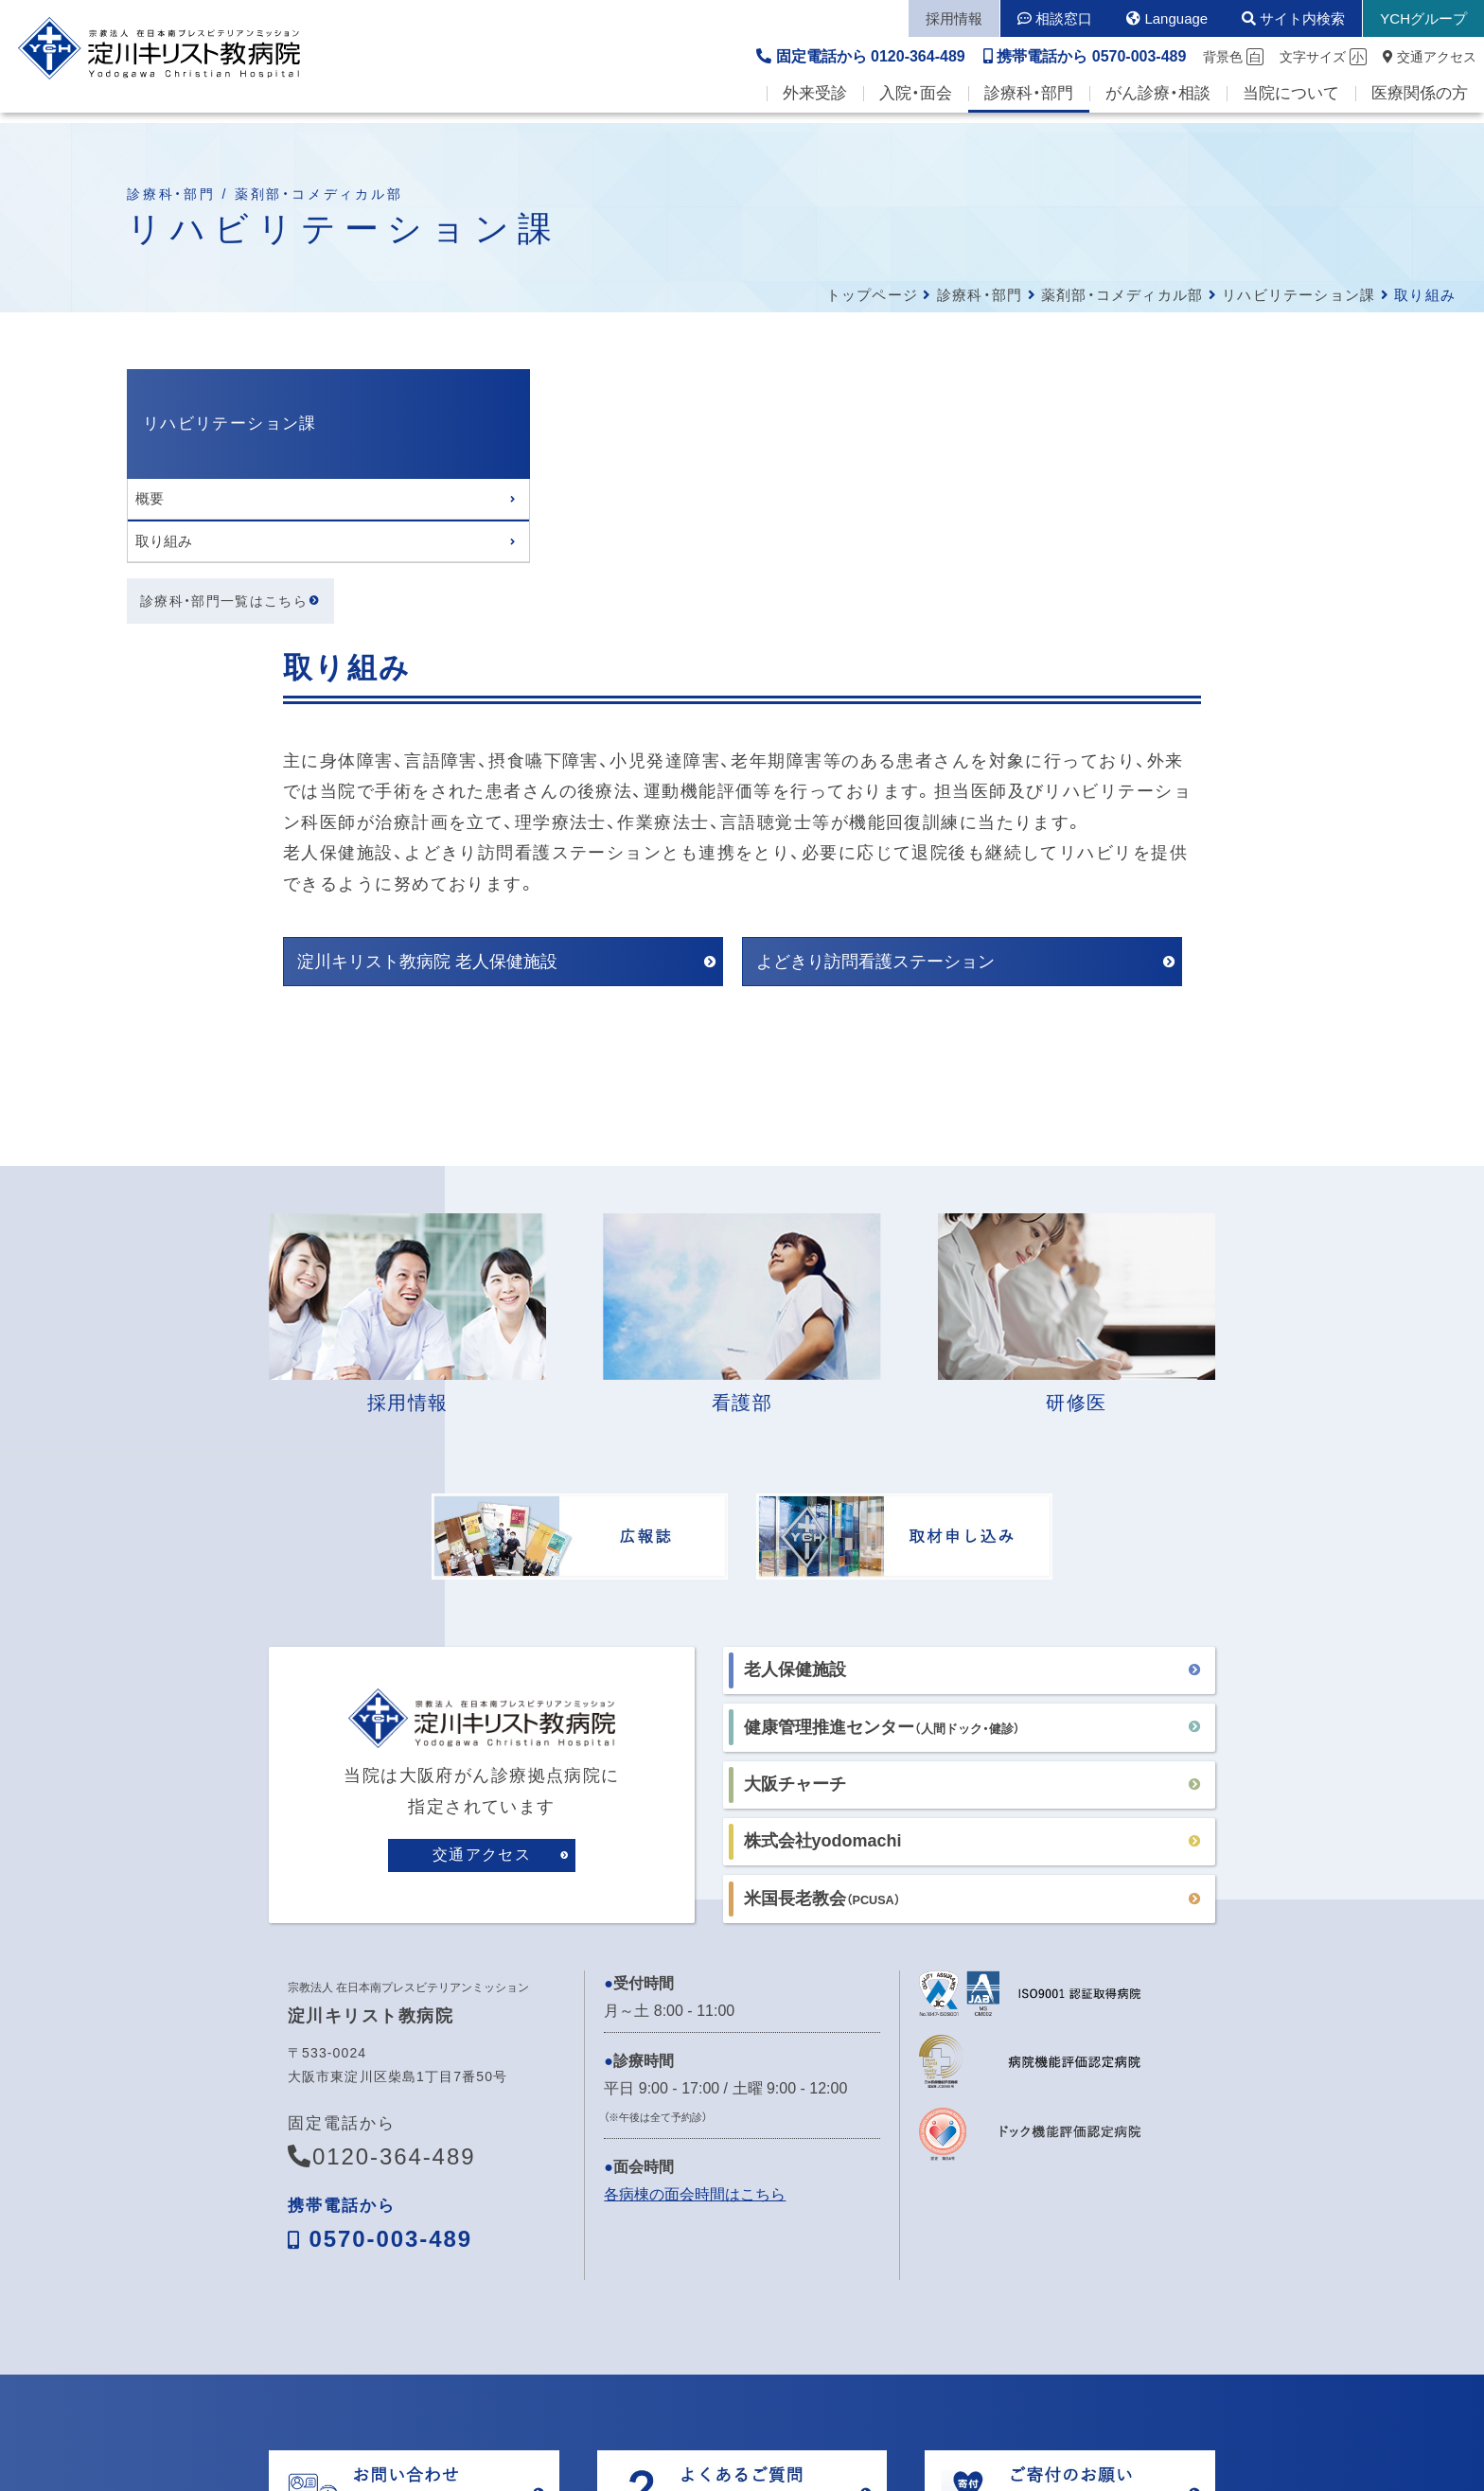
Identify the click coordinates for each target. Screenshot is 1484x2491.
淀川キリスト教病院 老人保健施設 (545, 686)
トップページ (872, 295)
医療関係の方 (1419, 105)
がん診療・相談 (1157, 105)
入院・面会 (915, 105)
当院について (1291, 105)
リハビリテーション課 (1298, 295)
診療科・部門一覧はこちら (224, 602)
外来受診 (815, 105)
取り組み (163, 541)
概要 (149, 498)
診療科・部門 (1028, 105)
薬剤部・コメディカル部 (1122, 295)
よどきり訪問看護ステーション (993, 686)
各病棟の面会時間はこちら (695, 1918)
